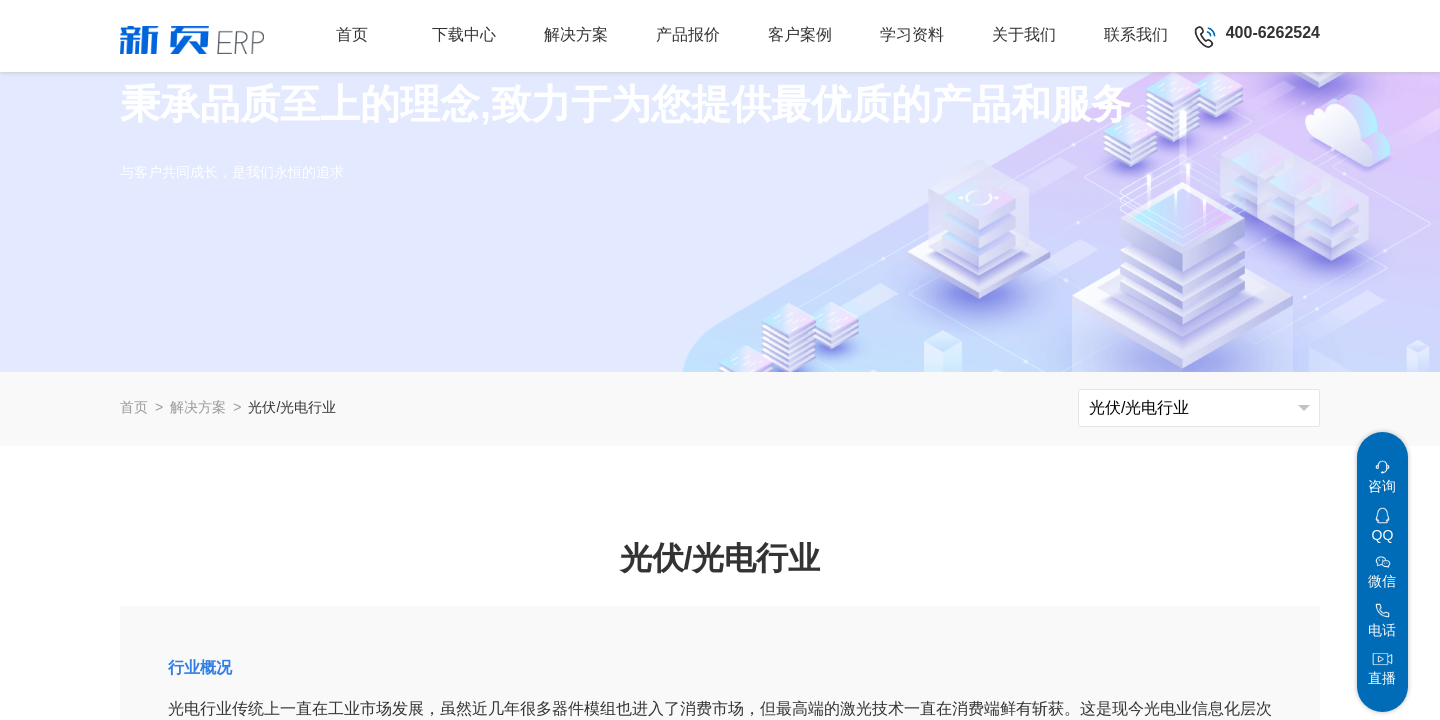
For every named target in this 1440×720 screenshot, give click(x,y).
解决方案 (198, 407)
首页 (134, 407)
